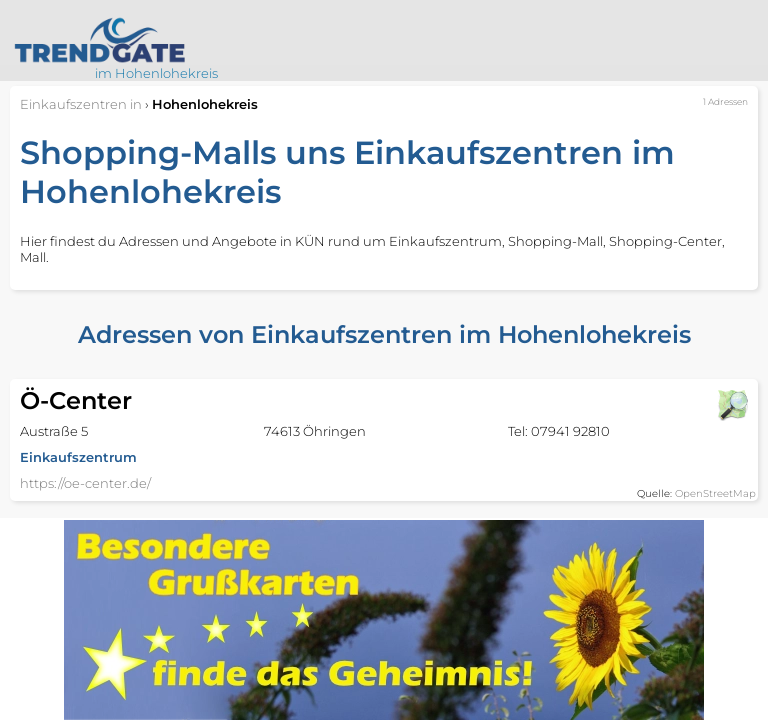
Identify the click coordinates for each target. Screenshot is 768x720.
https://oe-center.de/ (85, 483)
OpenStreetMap (715, 493)
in (81, 104)
